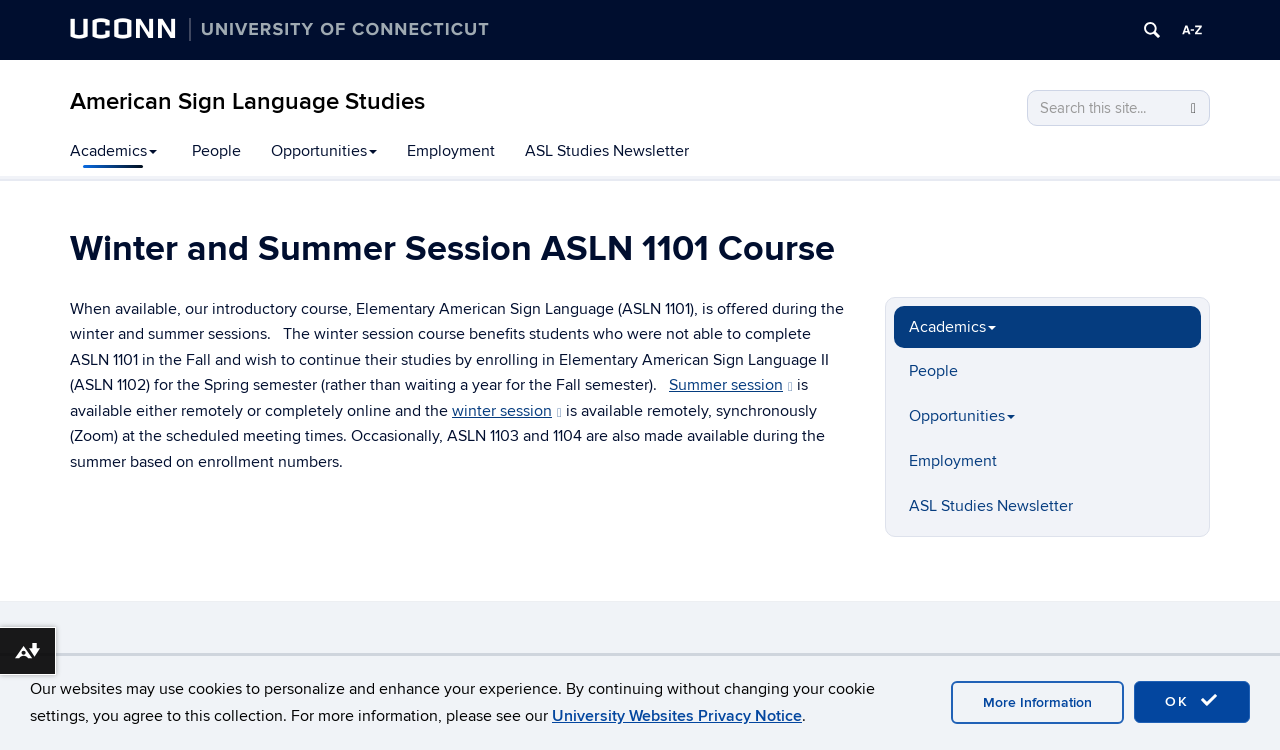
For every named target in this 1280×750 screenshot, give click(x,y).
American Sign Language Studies (247, 101)
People (216, 151)
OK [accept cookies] (1192, 701)
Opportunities (324, 151)
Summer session (731, 385)
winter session (507, 411)
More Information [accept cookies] (1037, 702)
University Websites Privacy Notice (677, 716)
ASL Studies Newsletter (607, 151)
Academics (113, 151)
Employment (451, 151)
